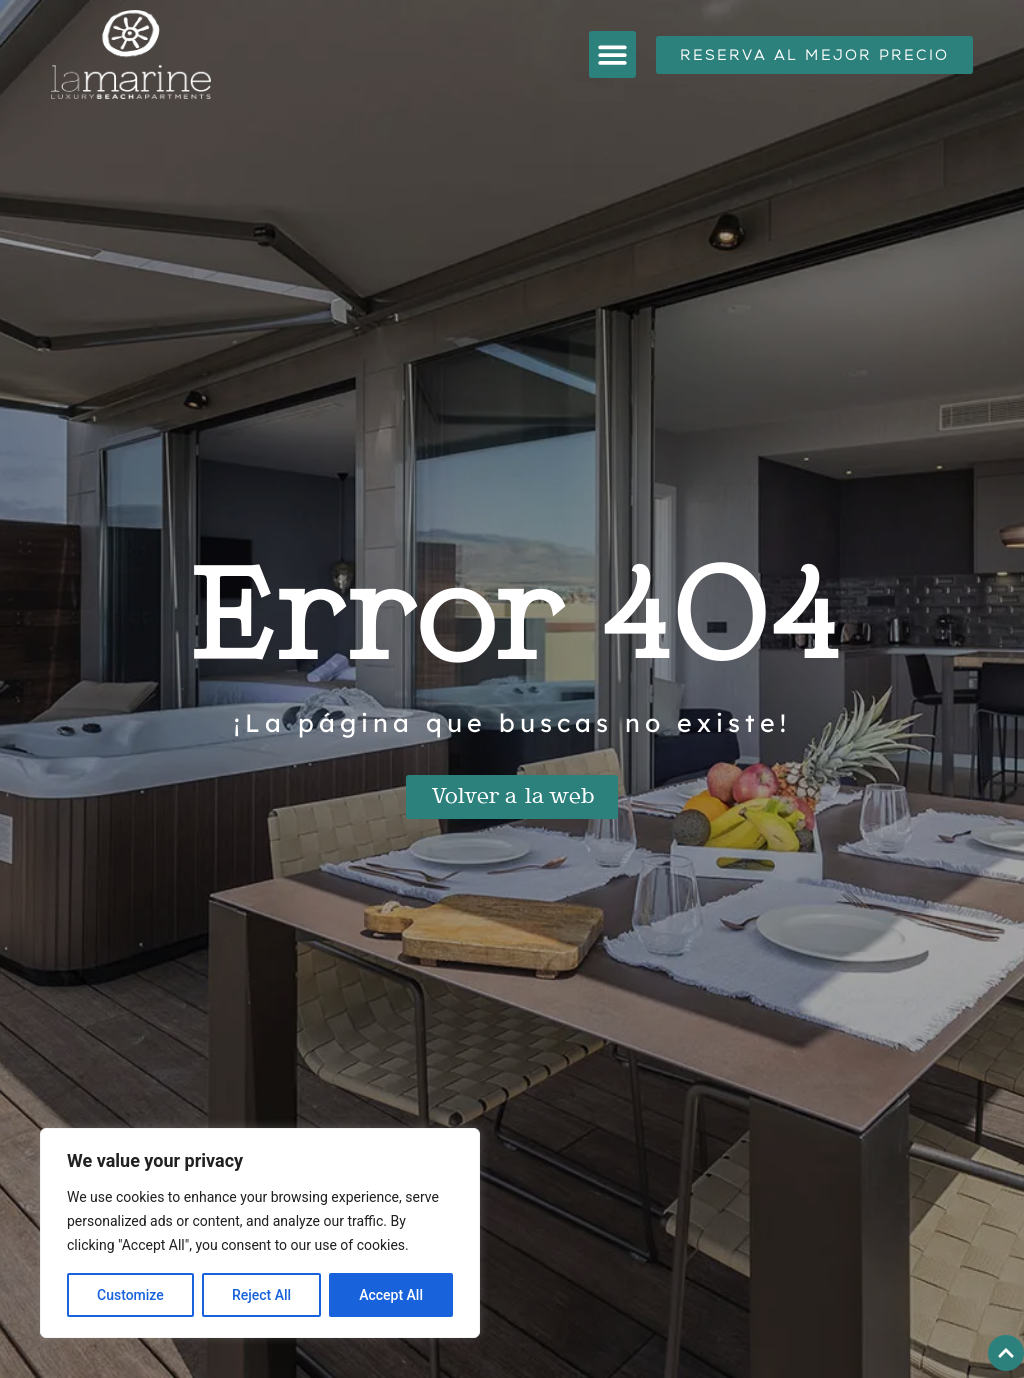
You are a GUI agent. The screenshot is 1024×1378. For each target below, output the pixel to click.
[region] (260, 1233)
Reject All (261, 1295)
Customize (130, 1295)
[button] (612, 54)
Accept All (391, 1295)
